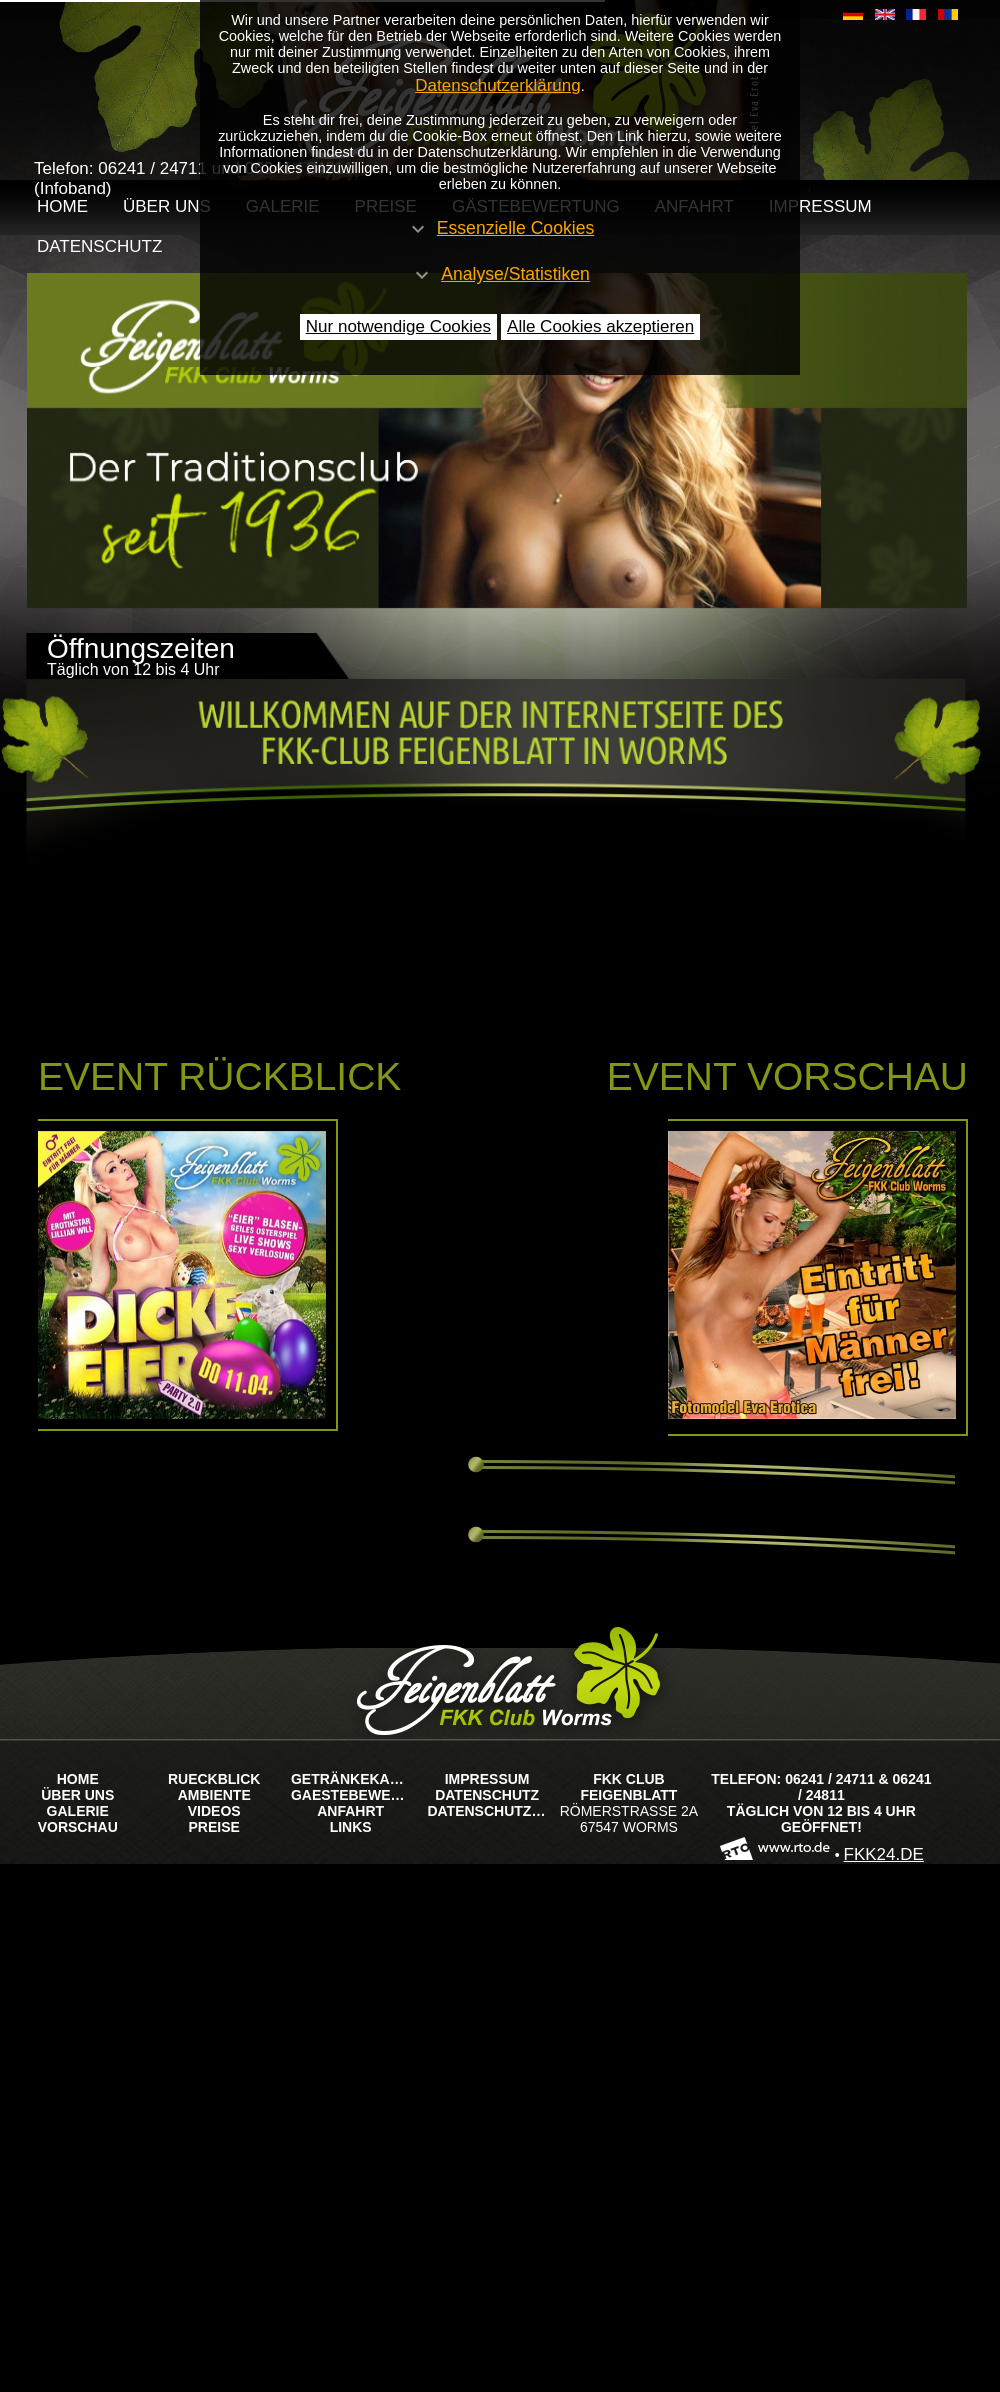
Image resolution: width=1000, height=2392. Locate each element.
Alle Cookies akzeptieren (600, 326)
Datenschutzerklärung (497, 85)
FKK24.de (884, 1854)
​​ (853, 14)
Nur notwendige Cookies (398, 326)
